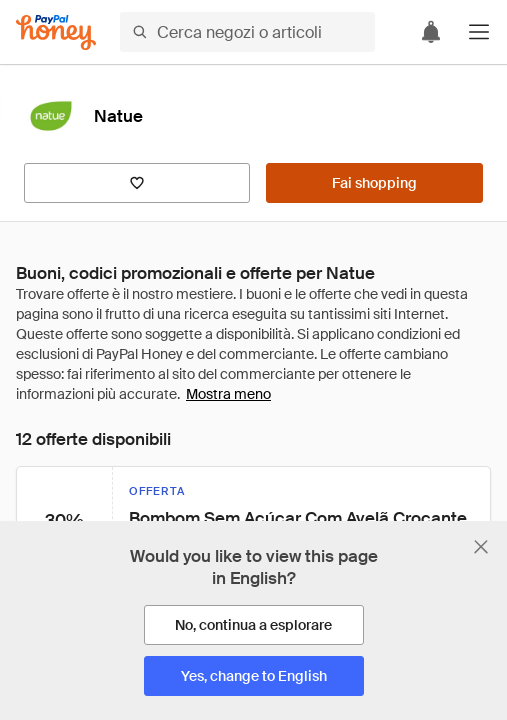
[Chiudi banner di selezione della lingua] (481, 547)
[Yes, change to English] (254, 676)
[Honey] (56, 32)
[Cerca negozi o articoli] (247, 32)
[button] (479, 32)
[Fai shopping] (374, 183)
